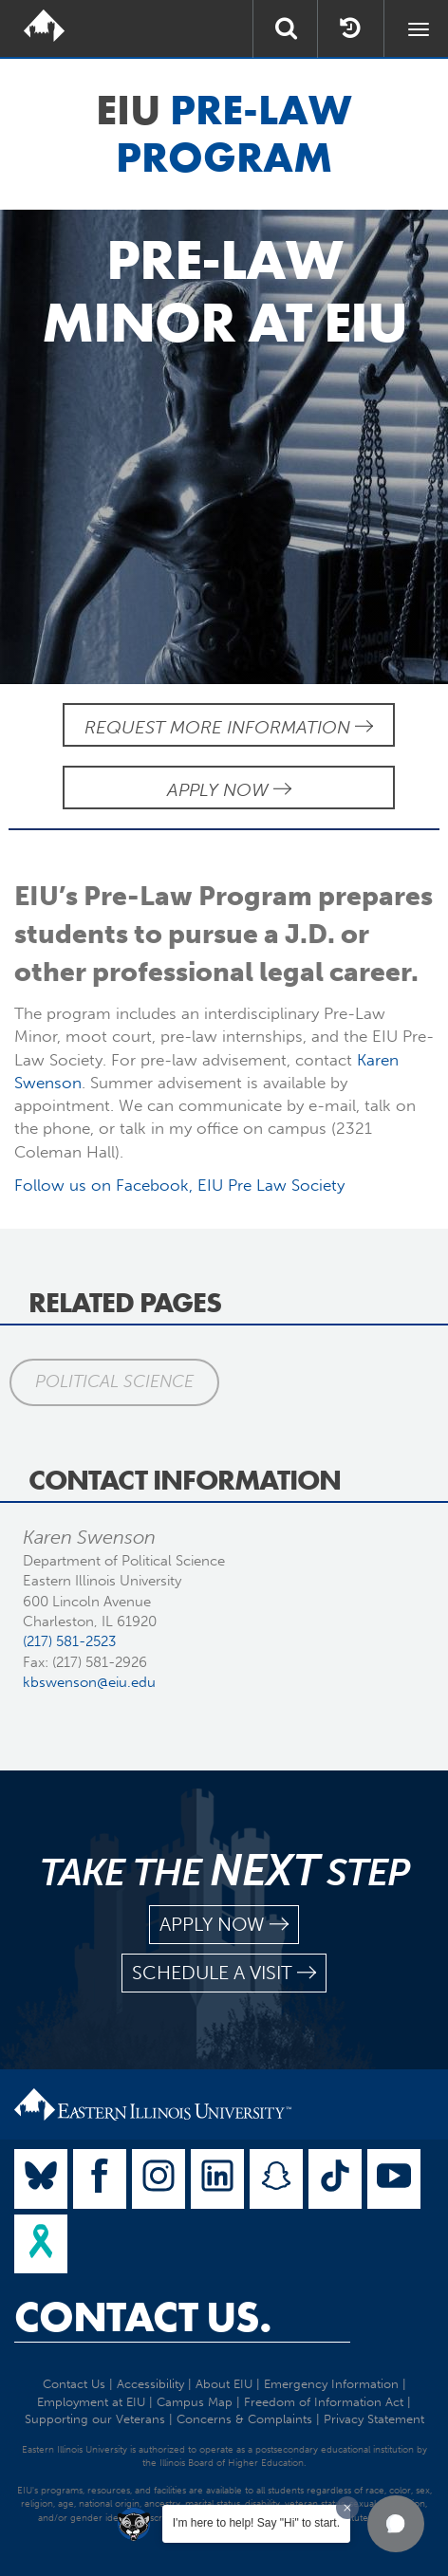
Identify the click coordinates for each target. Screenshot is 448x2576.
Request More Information (228, 727)
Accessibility (150, 2384)
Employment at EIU (91, 2402)
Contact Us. (142, 2316)
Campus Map (195, 2402)
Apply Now (229, 790)
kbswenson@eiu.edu (89, 1682)
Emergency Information (331, 2384)
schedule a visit (224, 1973)
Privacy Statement (374, 2419)
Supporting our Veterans (95, 2419)
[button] (395, 2523)
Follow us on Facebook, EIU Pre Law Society (179, 1185)
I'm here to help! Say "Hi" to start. (256, 2523)
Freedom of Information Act (323, 2402)
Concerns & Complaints (244, 2419)
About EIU (224, 2384)
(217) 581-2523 (69, 1641)
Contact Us (74, 2384)
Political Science (114, 1381)
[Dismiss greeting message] (347, 2507)
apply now (224, 1925)
